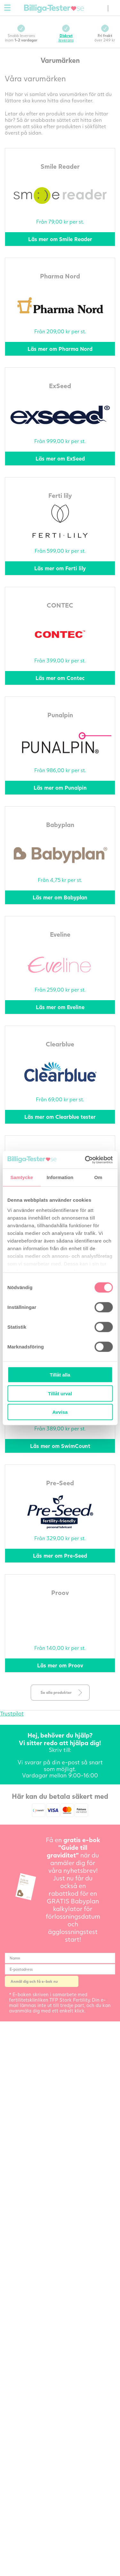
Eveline (60, 934)
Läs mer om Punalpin (60, 787)
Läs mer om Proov (60, 1665)
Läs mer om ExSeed (60, 458)
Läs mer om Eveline (60, 1007)
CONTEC (60, 605)
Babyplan (60, 824)
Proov (60, 1592)
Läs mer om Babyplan (60, 897)
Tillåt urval (60, 1393)
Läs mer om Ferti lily (60, 568)
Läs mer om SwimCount (60, 1446)
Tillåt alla (60, 1374)
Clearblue (60, 1044)
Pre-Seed (60, 1483)
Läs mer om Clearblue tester (60, 1116)
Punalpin (60, 715)
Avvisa (60, 1412)
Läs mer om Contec (60, 678)
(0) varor (100, 8)
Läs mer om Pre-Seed (60, 1555)
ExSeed (60, 385)
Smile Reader (60, 166)
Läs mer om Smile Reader (60, 239)
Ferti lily (60, 495)
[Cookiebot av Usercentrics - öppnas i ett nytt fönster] (85, 1159)
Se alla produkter (56, 1692)
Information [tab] (60, 1177)
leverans (66, 37)
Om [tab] (98, 1177)
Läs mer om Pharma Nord (60, 348)
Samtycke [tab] (21, 1177)
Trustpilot (12, 1713)
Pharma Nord (60, 276)
